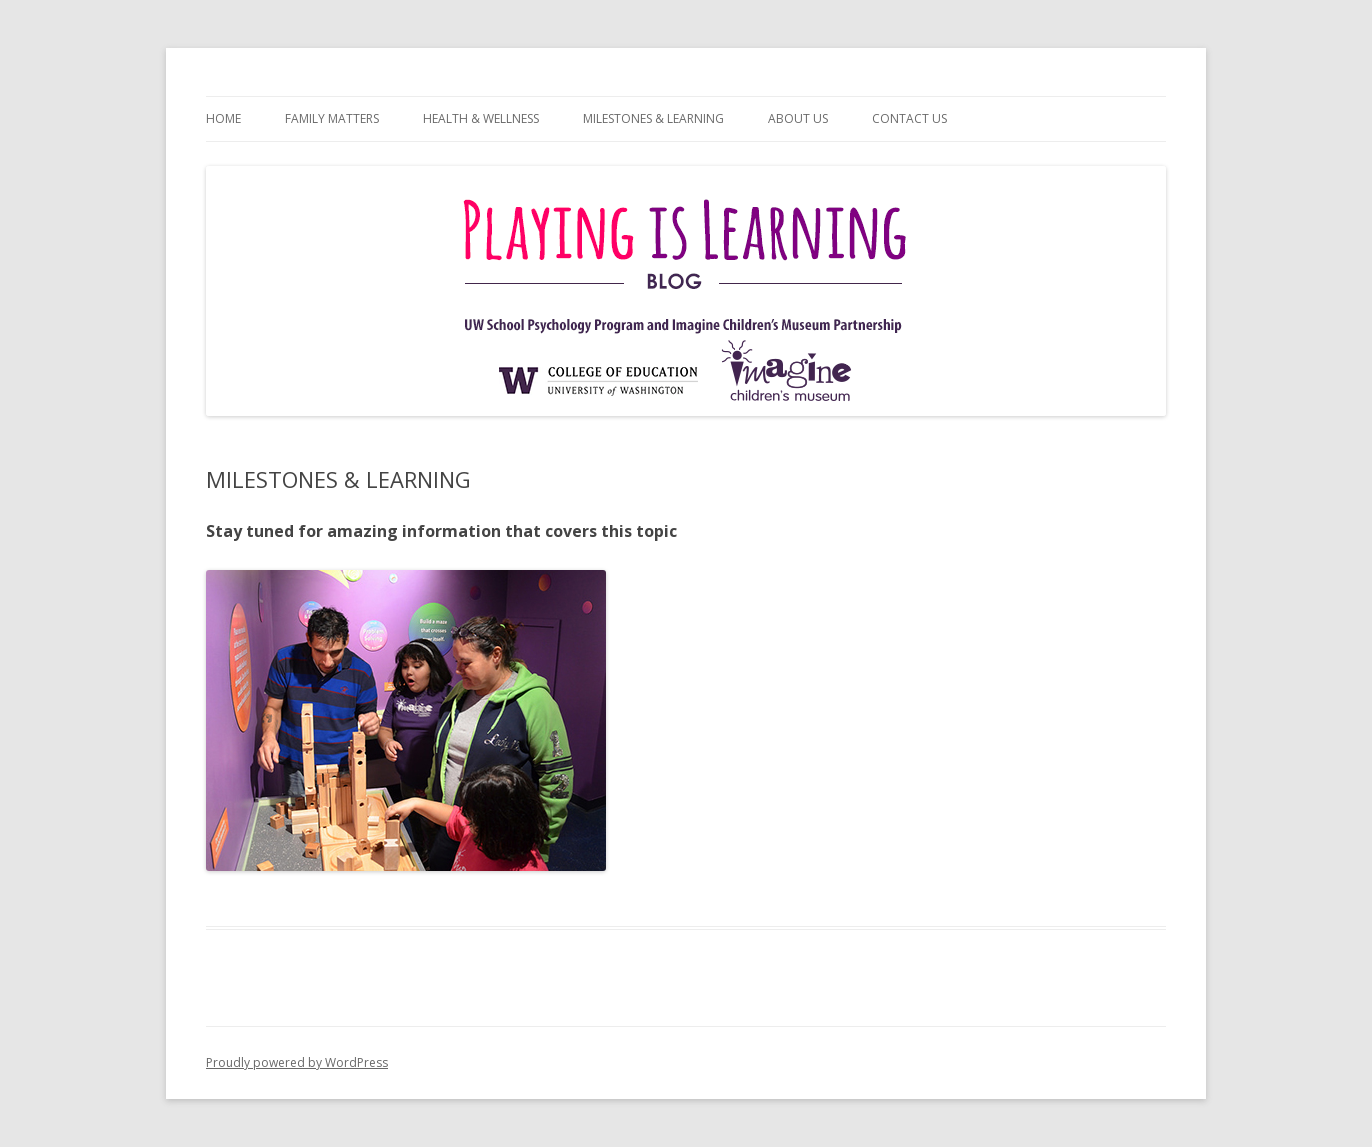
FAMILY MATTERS (332, 118)
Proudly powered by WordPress (297, 1062)
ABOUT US (798, 118)
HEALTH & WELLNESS (481, 118)
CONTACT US (909, 118)
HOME (223, 118)
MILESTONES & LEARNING (653, 118)
